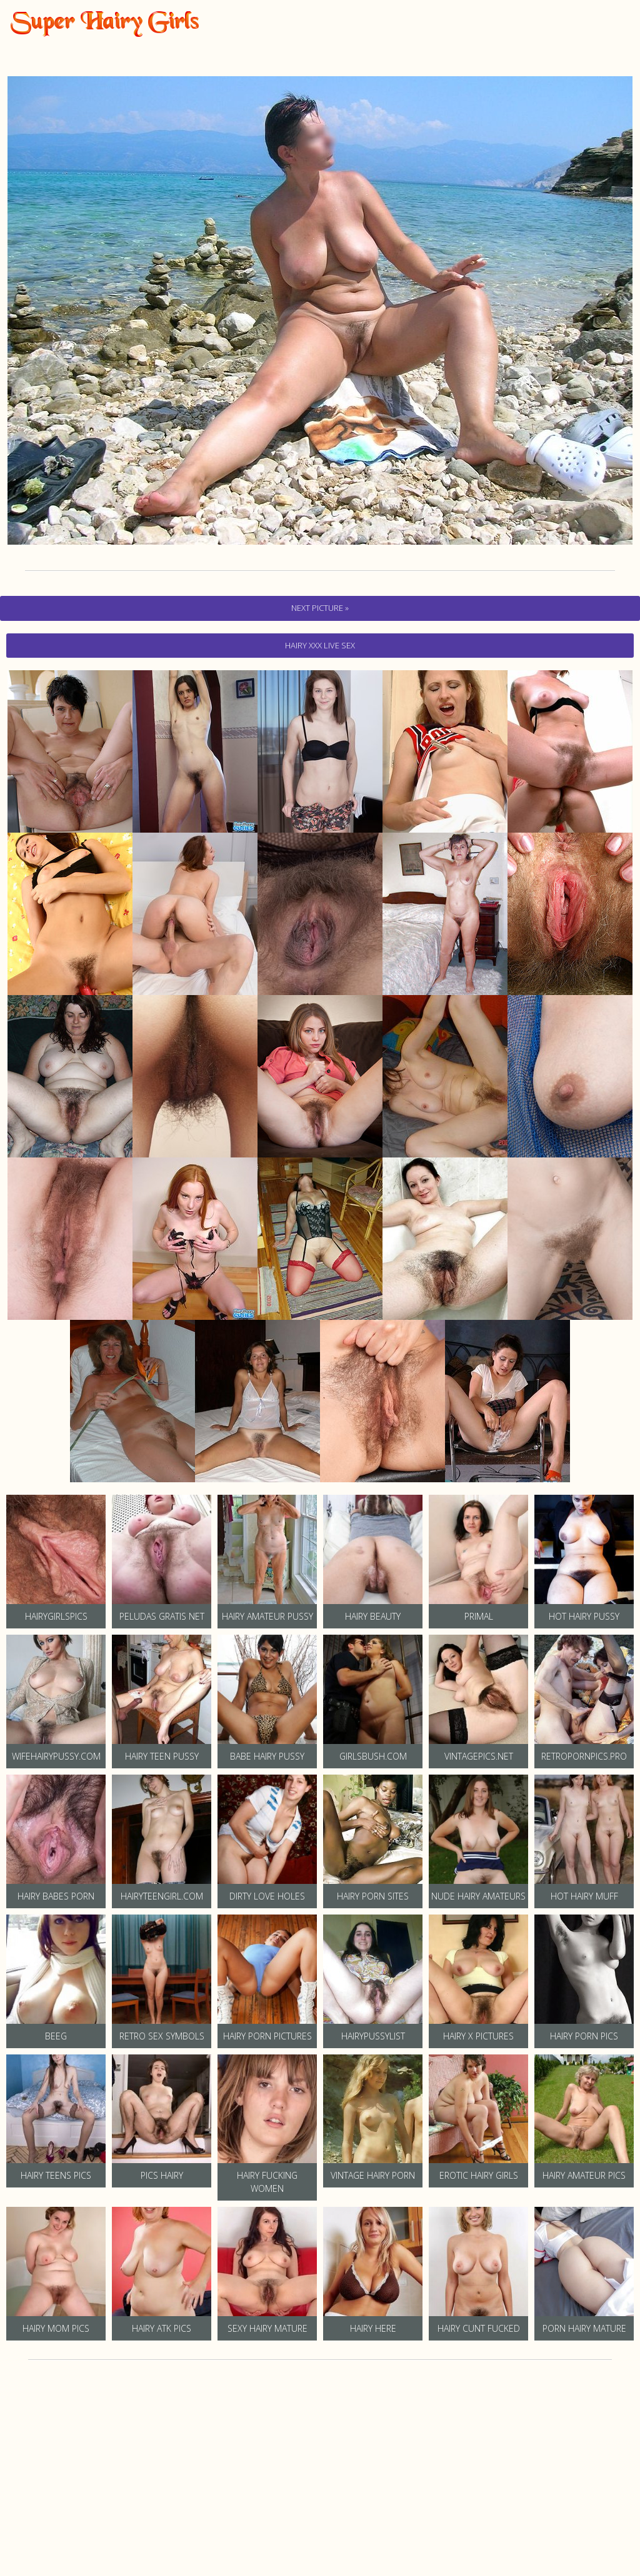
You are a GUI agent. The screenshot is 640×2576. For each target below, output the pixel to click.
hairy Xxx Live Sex (320, 645)
